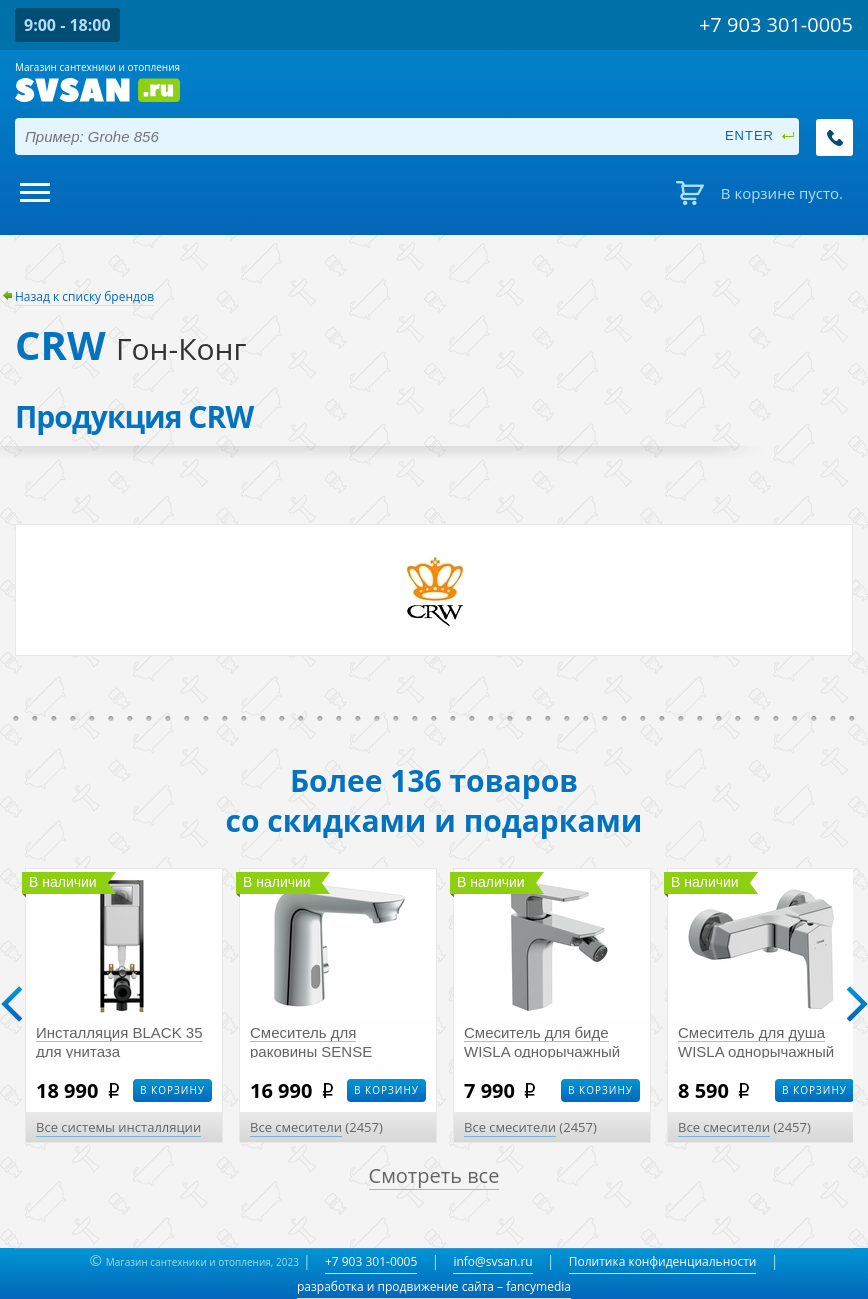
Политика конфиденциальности (663, 1261)
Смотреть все (434, 1175)
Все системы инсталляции (118, 1127)
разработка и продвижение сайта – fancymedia (434, 1286)
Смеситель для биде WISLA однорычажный (542, 1042)
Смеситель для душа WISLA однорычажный (756, 1042)
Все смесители (296, 1127)
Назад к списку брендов (84, 296)
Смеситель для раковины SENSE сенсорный (311, 1051)
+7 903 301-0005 (371, 1261)
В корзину (172, 1090)
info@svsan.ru (492, 1261)
